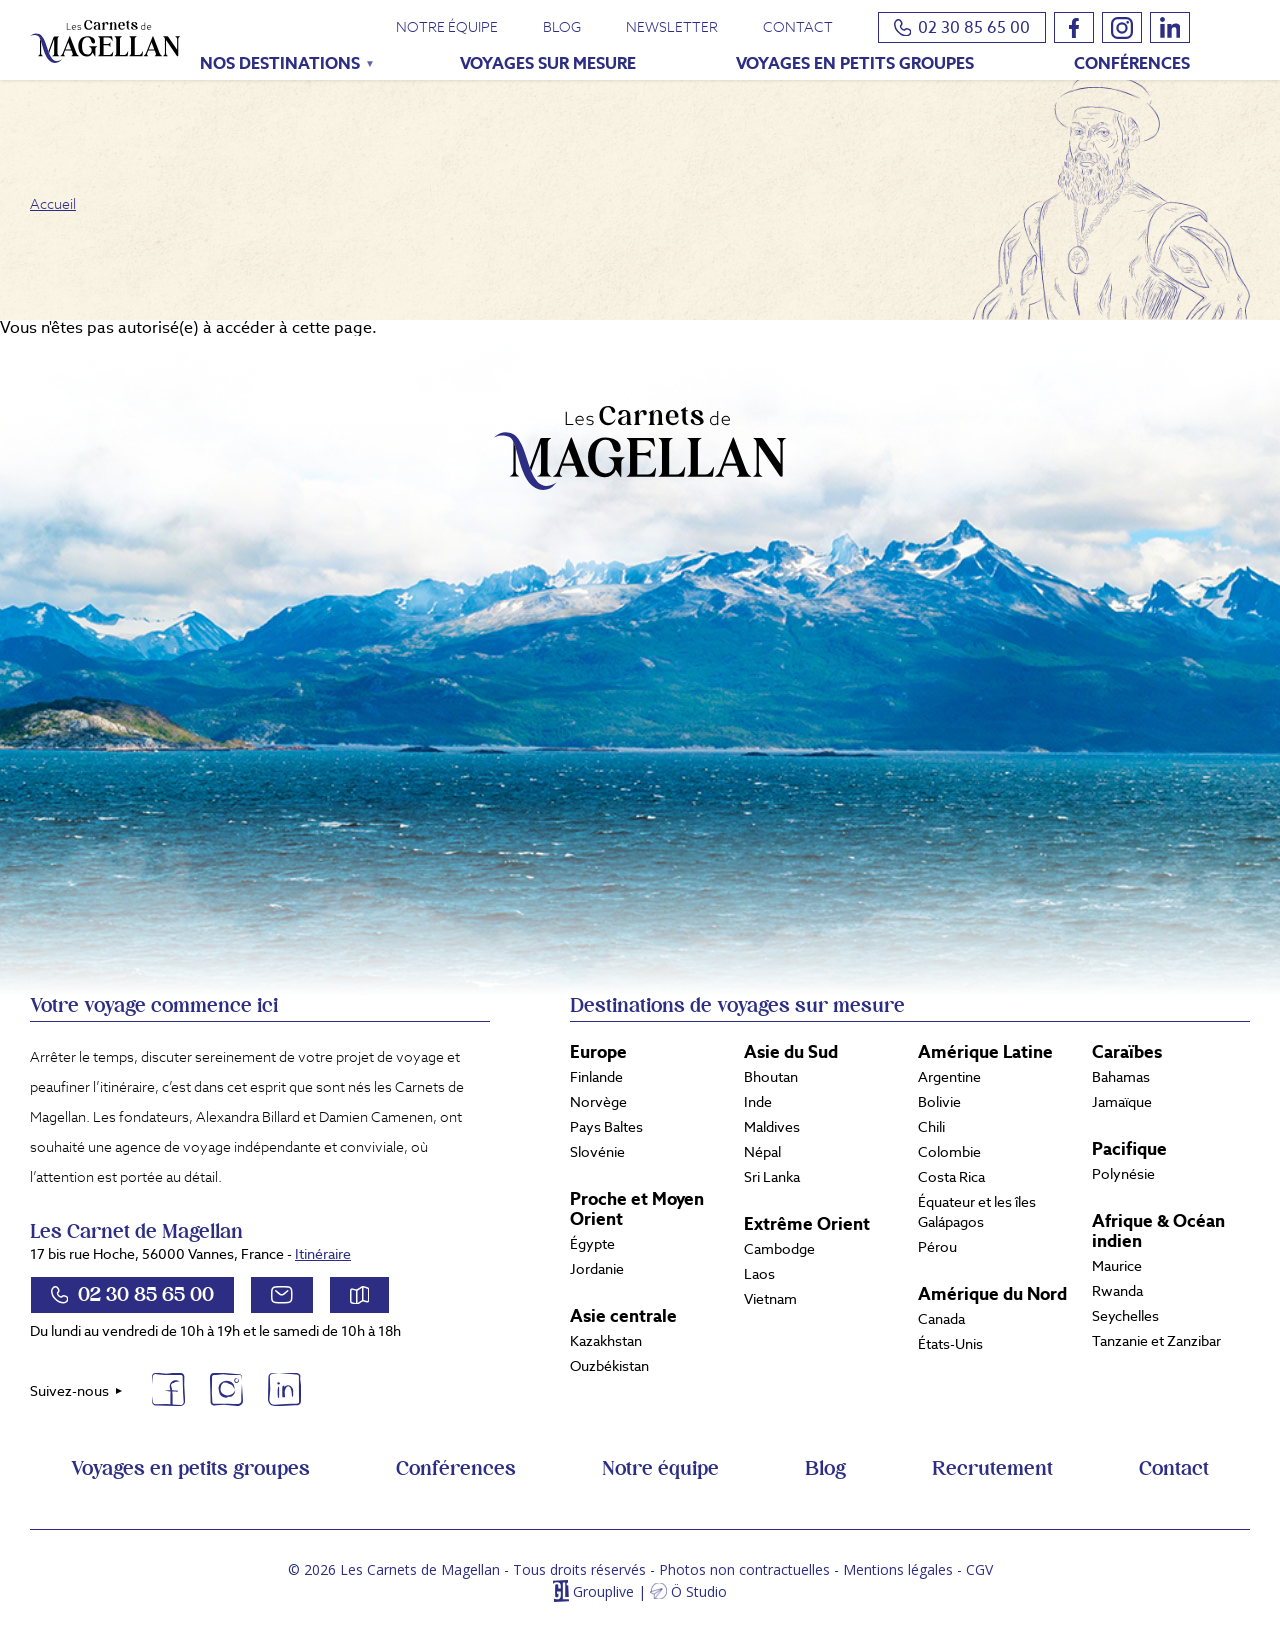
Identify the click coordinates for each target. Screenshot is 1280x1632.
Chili (931, 1127)
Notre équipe (447, 27)
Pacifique (1129, 1149)
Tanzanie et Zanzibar (1156, 1341)
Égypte (592, 1244)
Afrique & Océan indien (1158, 1231)
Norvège (598, 1102)
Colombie (949, 1152)
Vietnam (770, 1299)
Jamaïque (1122, 1102)
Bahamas (1121, 1077)
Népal (762, 1152)
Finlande (596, 1077)
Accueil (53, 204)
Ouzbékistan (609, 1366)
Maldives (772, 1127)
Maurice (1117, 1266)
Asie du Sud (791, 1052)
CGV (979, 1569)
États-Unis (950, 1344)
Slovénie (597, 1152)
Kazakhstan (606, 1341)
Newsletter (672, 27)
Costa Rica (951, 1177)
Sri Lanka (772, 1177)
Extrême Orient (807, 1224)
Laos (759, 1274)
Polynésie (1123, 1174)
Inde (758, 1102)
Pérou (937, 1247)
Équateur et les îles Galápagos (977, 1212)
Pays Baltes (606, 1127)
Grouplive (603, 1591)
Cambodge (779, 1249)
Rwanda (1117, 1291)
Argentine (949, 1077)
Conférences (1132, 63)
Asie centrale (623, 1316)
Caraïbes (1127, 1052)
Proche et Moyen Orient (637, 1209)
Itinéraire (323, 1254)
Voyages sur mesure (548, 63)
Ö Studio (699, 1591)
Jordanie (597, 1269)
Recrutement (992, 1469)
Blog (562, 27)
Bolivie (939, 1102)
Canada (941, 1319)
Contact (798, 27)
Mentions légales (898, 1569)
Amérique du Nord (992, 1294)
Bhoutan (771, 1077)
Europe (598, 1052)
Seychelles (1125, 1316)
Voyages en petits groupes (855, 63)
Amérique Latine (985, 1052)
